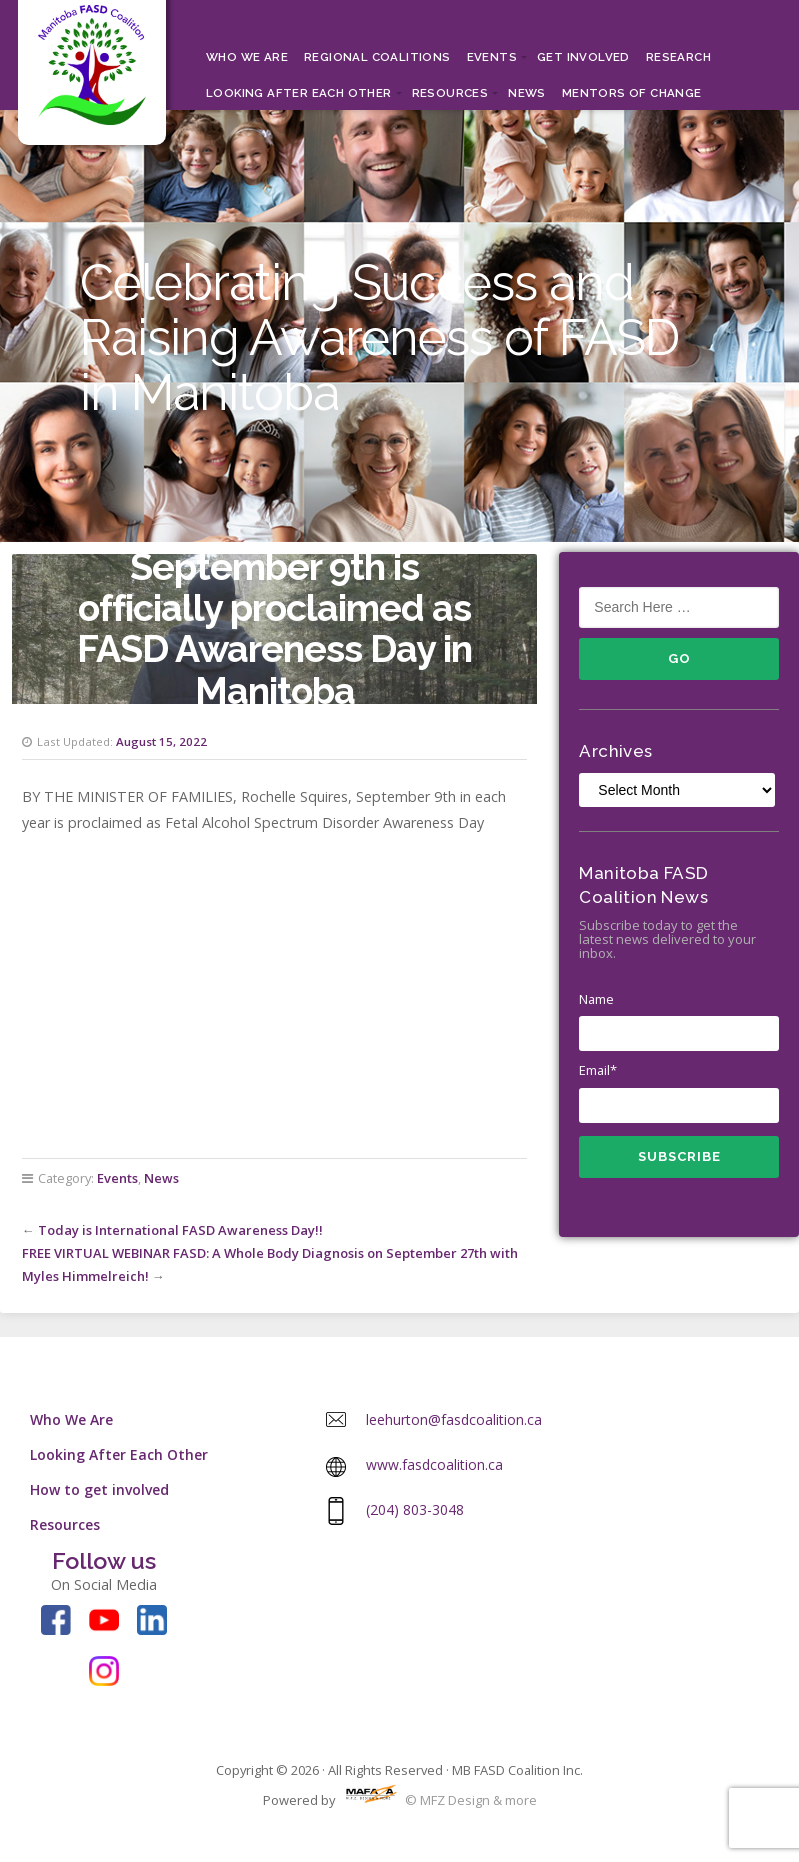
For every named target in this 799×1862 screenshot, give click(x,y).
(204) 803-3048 (415, 1509)
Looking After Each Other (299, 93)
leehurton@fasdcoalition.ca (454, 1419)
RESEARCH (678, 57)
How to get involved (99, 1489)
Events (492, 57)
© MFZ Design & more (437, 1800)
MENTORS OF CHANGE (632, 93)
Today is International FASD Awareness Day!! (180, 1230)
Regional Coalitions (377, 57)
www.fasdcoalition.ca (434, 1464)
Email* (679, 1092)
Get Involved (583, 57)
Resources (450, 93)
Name (679, 1021)
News (527, 93)
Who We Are (247, 57)
